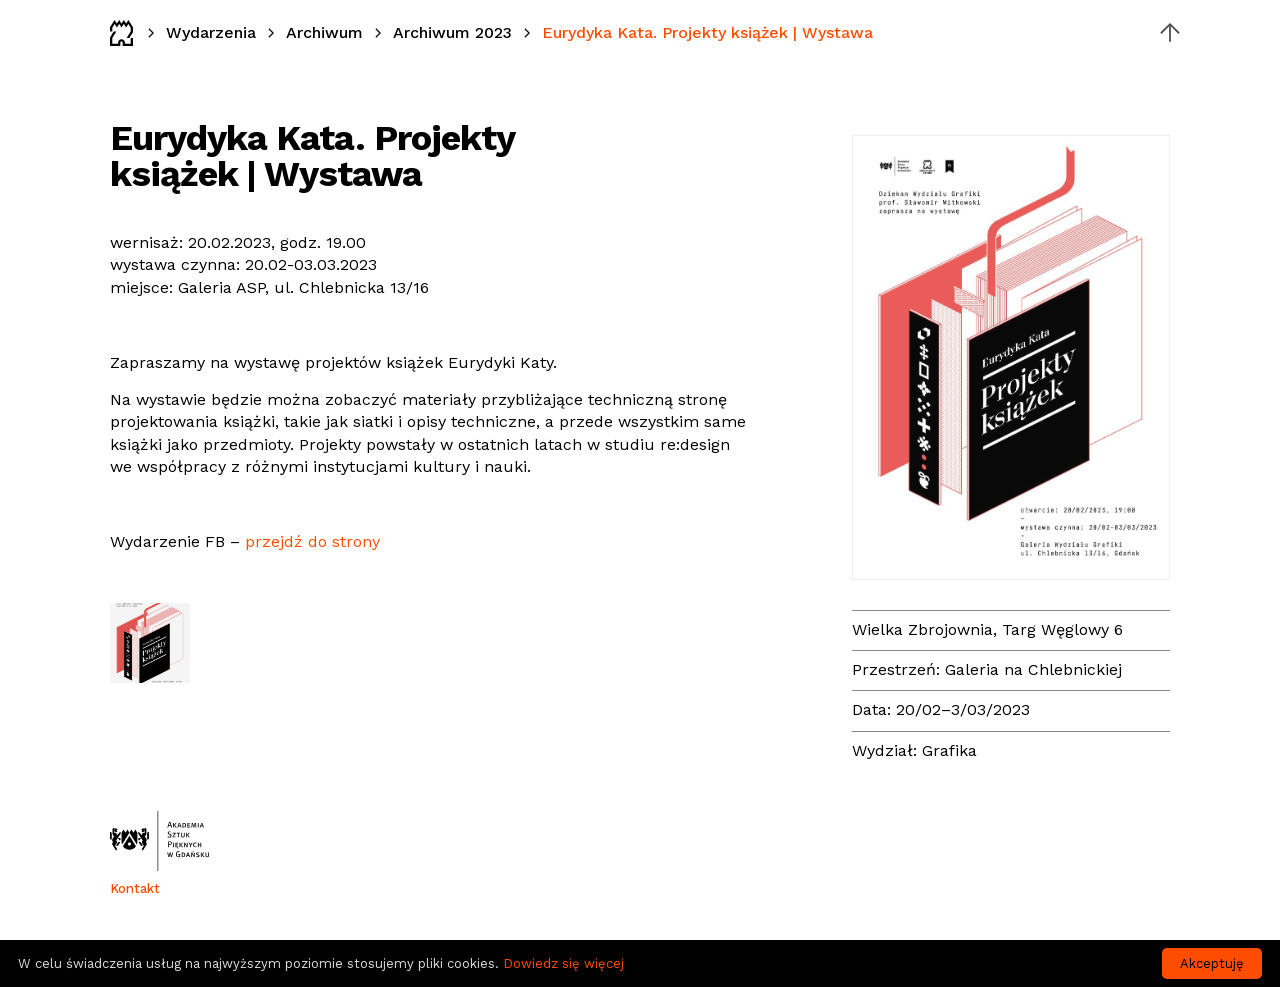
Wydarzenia (211, 32)
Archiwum (324, 32)
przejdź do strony (312, 541)
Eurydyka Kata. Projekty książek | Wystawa (707, 32)
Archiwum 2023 (452, 32)
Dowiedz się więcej (563, 963)
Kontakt (135, 888)
